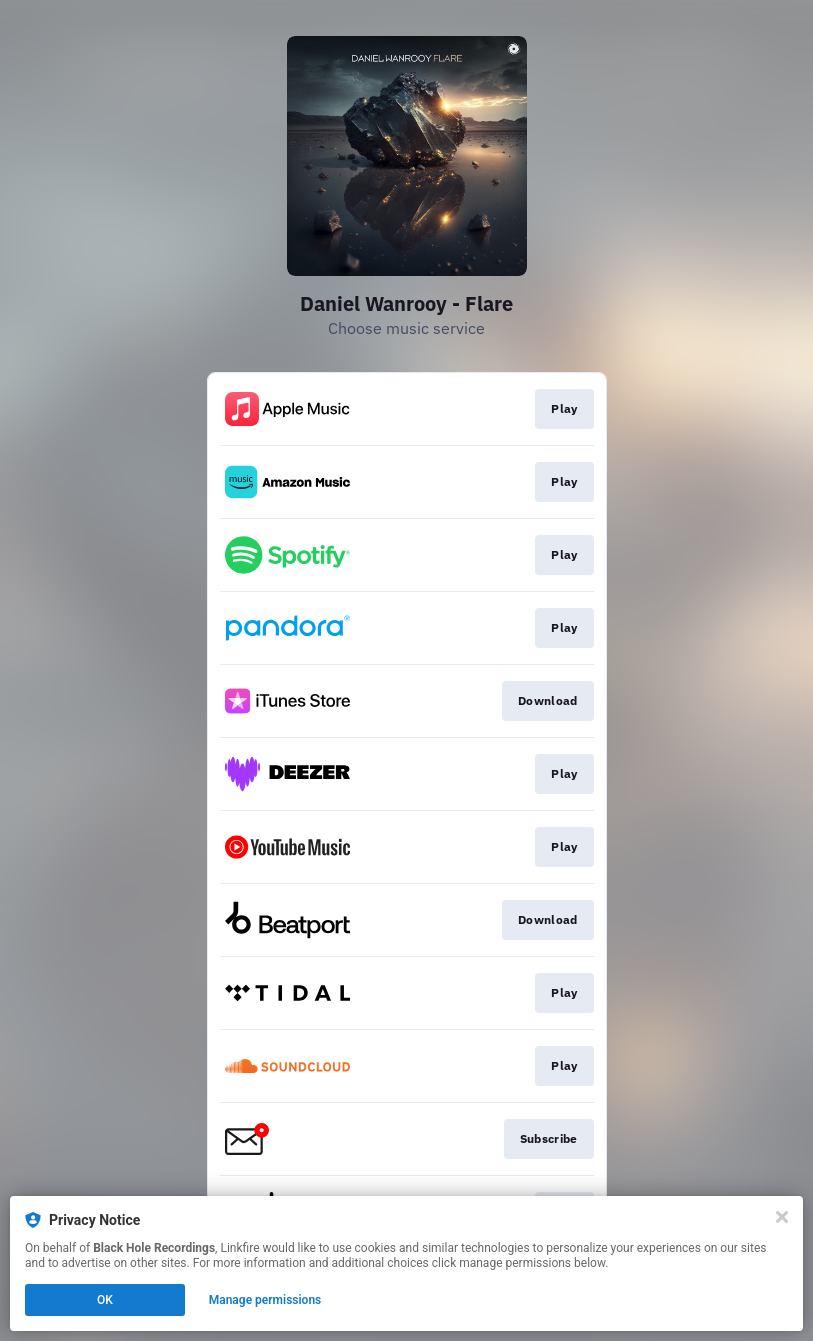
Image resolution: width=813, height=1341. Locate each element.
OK (105, 1300)
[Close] (782, 1217)
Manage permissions (265, 1300)
